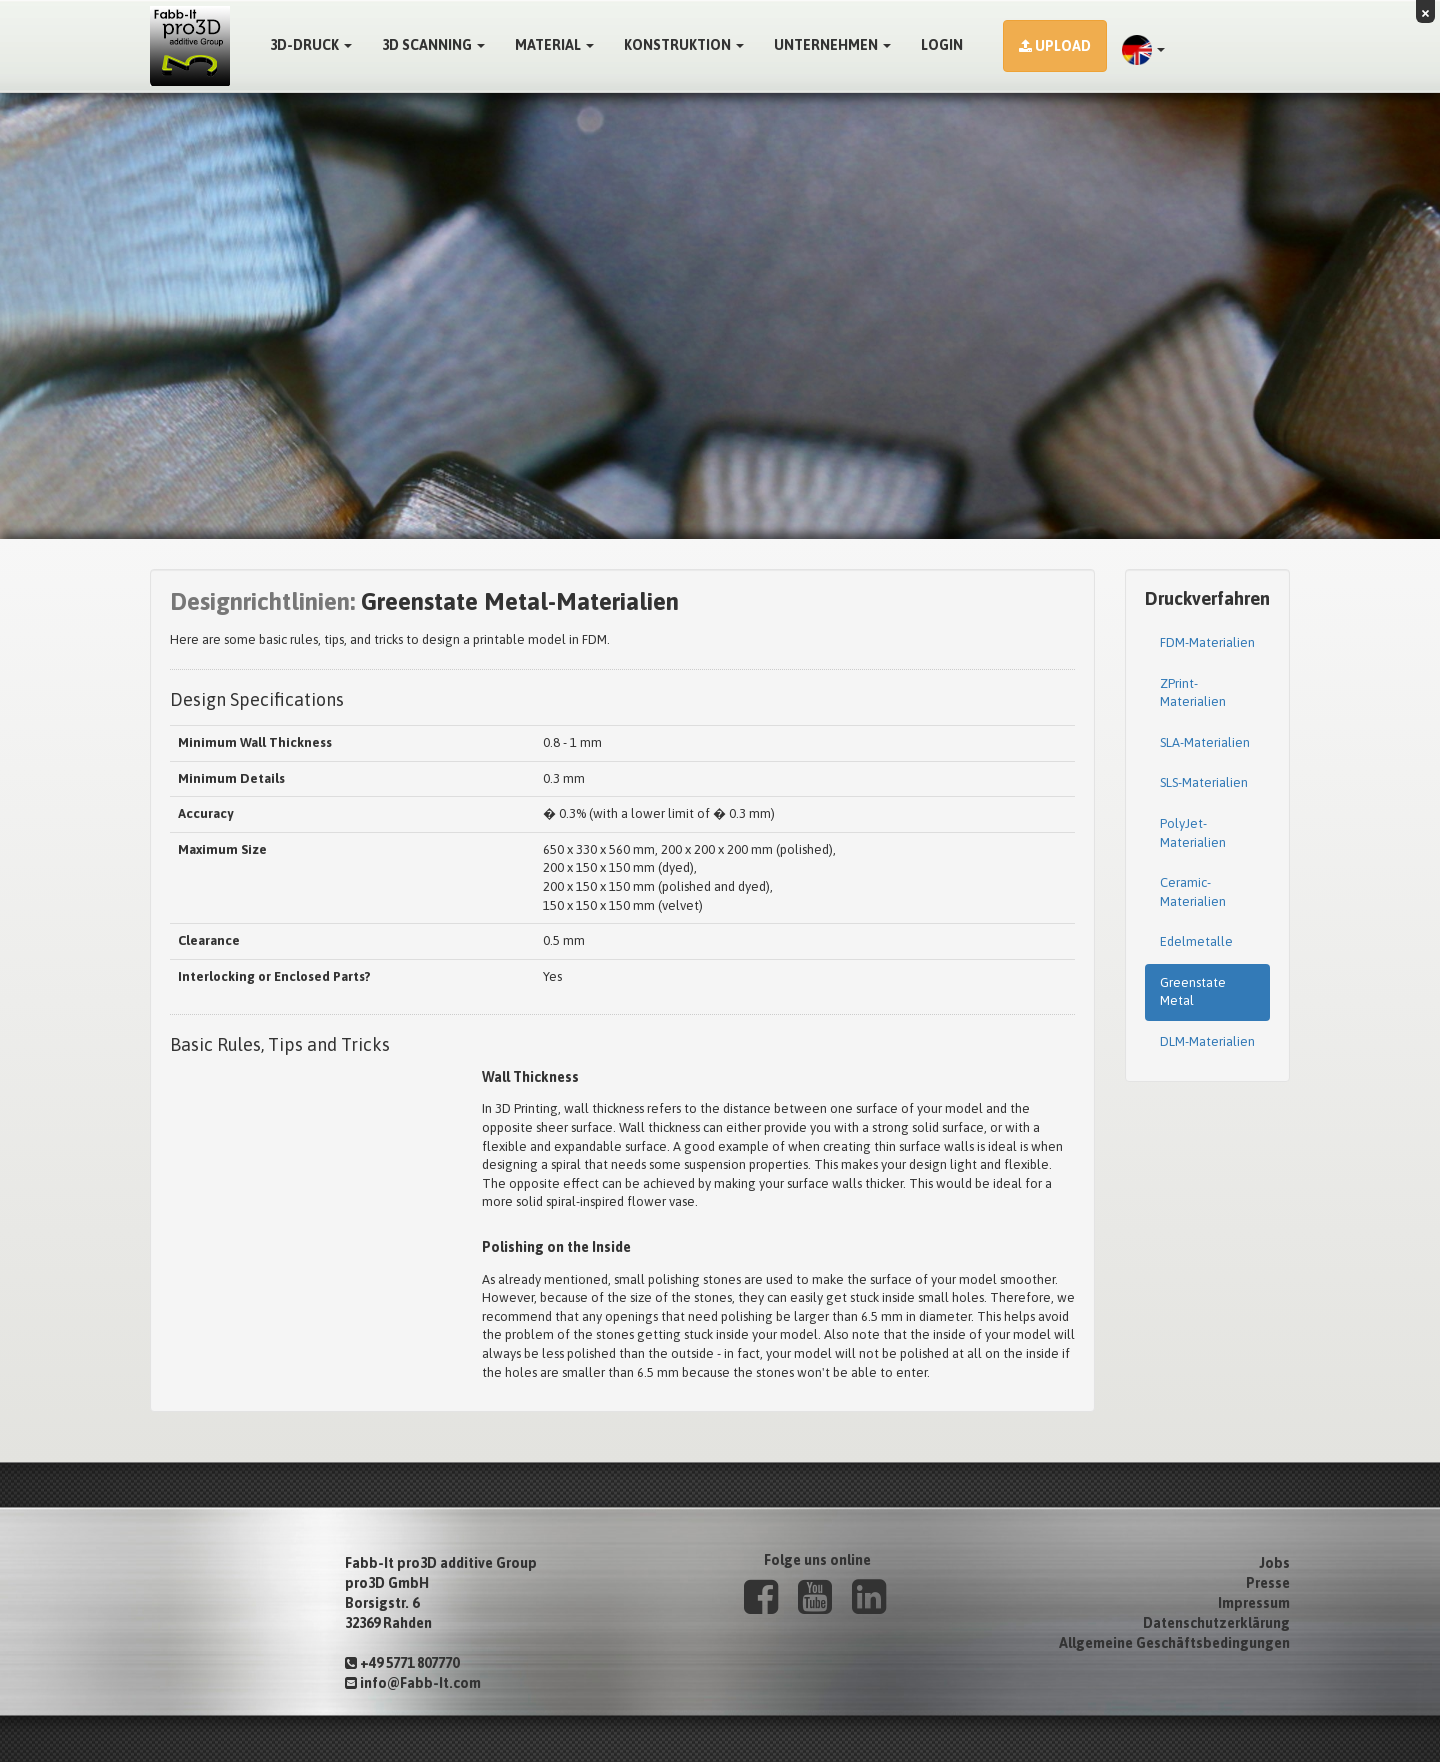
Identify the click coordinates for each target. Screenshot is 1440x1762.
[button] (1143, 50)
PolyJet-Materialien (1193, 833)
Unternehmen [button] (832, 45)
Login (942, 45)
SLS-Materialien (1204, 782)
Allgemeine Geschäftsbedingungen (1174, 1643)
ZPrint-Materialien (1193, 693)
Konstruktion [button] (684, 45)
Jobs (1274, 1563)
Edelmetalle (1196, 941)
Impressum (1254, 1603)
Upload (1055, 46)
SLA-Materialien (1205, 742)
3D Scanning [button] (433, 45)
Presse (1268, 1583)
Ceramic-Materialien (1193, 892)
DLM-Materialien (1207, 1041)
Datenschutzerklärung (1216, 1623)
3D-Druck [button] (311, 45)
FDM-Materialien (1207, 642)
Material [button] (554, 45)
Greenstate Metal (1193, 992)
